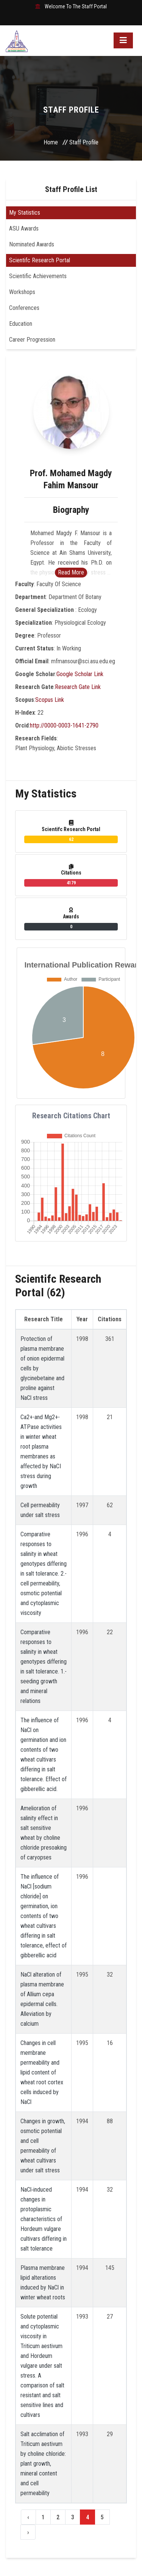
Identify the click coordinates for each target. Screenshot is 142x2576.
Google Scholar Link (79, 674)
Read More (71, 572)
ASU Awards (24, 228)
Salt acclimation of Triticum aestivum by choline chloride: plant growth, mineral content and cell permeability (43, 2463)
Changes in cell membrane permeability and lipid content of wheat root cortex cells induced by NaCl (41, 2072)
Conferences (24, 307)
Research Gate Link (78, 686)
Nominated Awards (31, 244)
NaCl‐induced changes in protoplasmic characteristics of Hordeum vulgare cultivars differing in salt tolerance (43, 2219)
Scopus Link (49, 699)
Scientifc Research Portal (39, 260)
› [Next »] (28, 2532)
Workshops (22, 292)
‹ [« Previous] (28, 2517)
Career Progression (32, 339)
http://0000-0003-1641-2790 (64, 725)
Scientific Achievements (38, 276)
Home (51, 142)
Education (20, 323)
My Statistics (24, 212)
